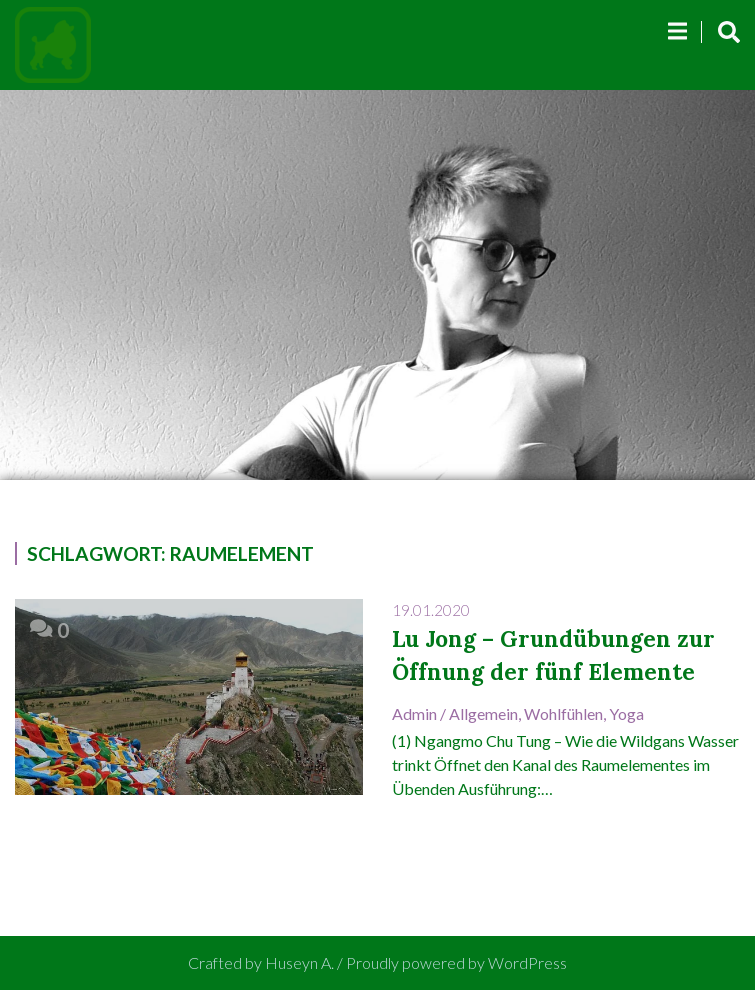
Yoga (626, 713)
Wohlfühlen (563, 713)
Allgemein (483, 713)
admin (414, 713)
